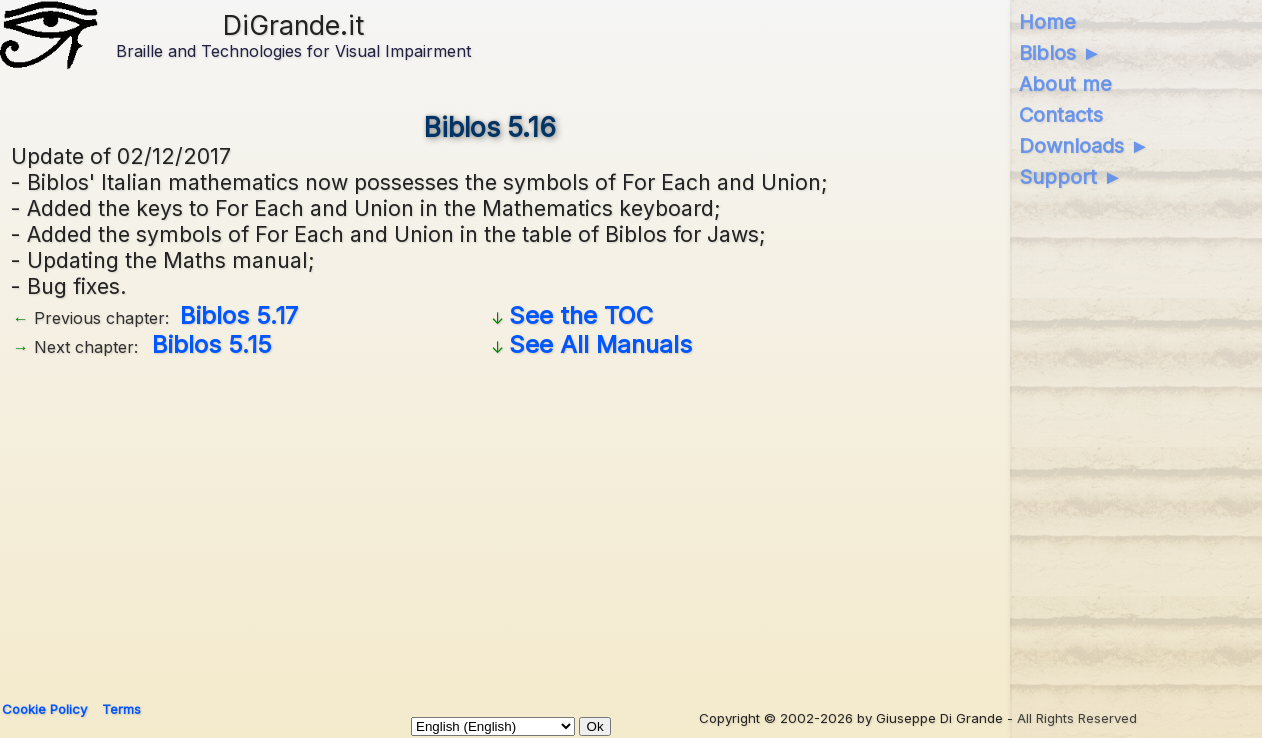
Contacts (1061, 115)
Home (1047, 22)
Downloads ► (1084, 146)
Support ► (1071, 177)
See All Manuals (600, 344)
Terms (121, 709)
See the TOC (581, 315)
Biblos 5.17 (239, 315)
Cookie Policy (44, 709)
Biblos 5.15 (212, 344)
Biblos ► (1060, 53)
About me (1065, 84)
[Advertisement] (611, 522)
